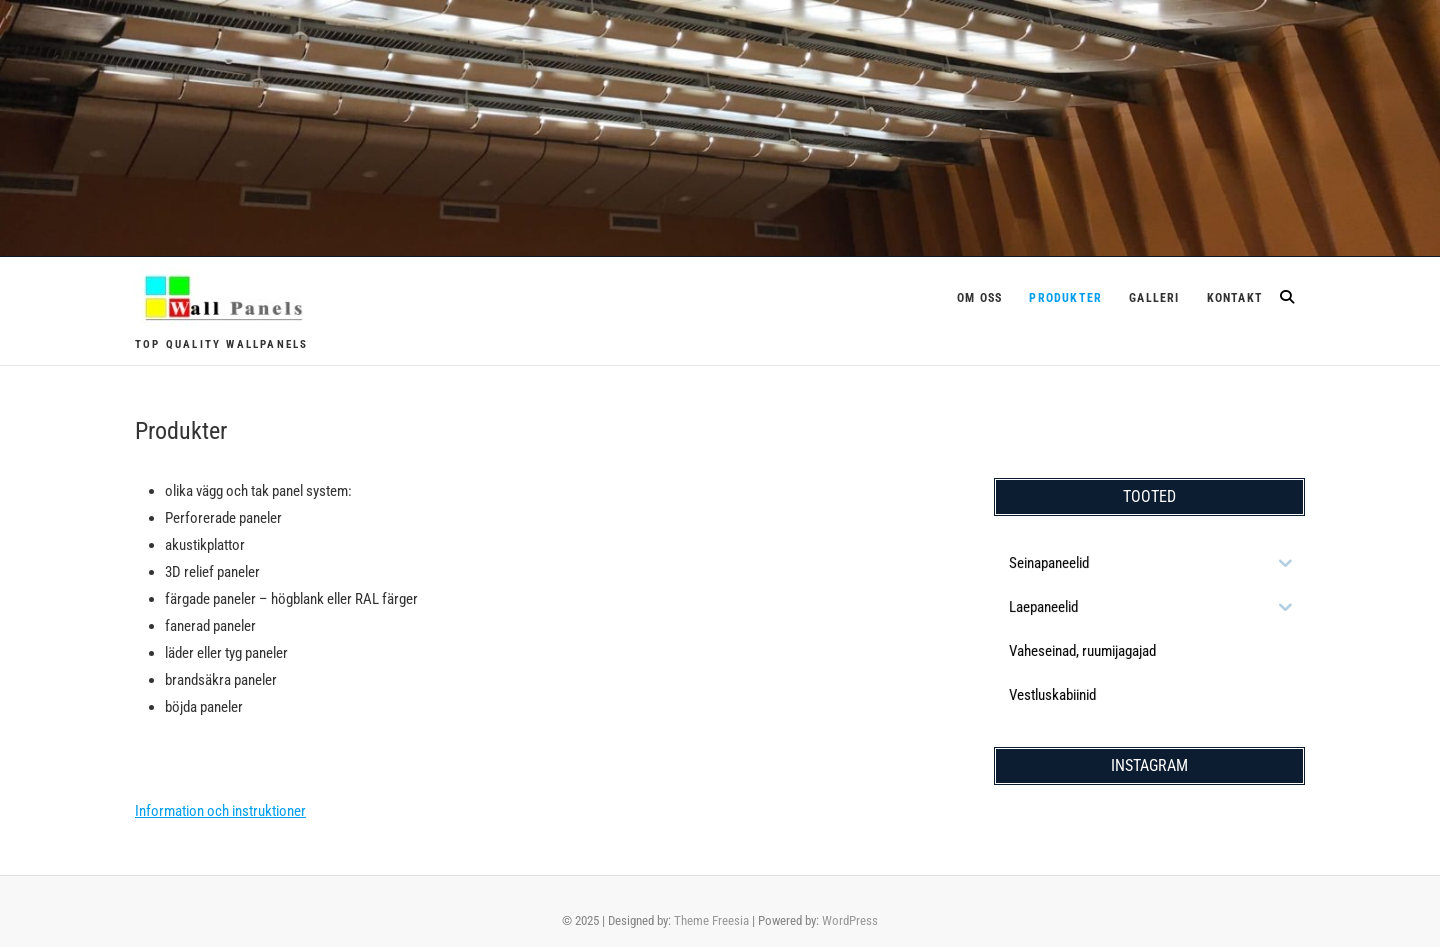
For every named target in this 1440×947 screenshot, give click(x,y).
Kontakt (1235, 298)
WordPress (850, 920)
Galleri (1154, 298)
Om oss (979, 298)
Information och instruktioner (220, 811)
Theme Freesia (711, 920)
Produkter (1065, 298)
